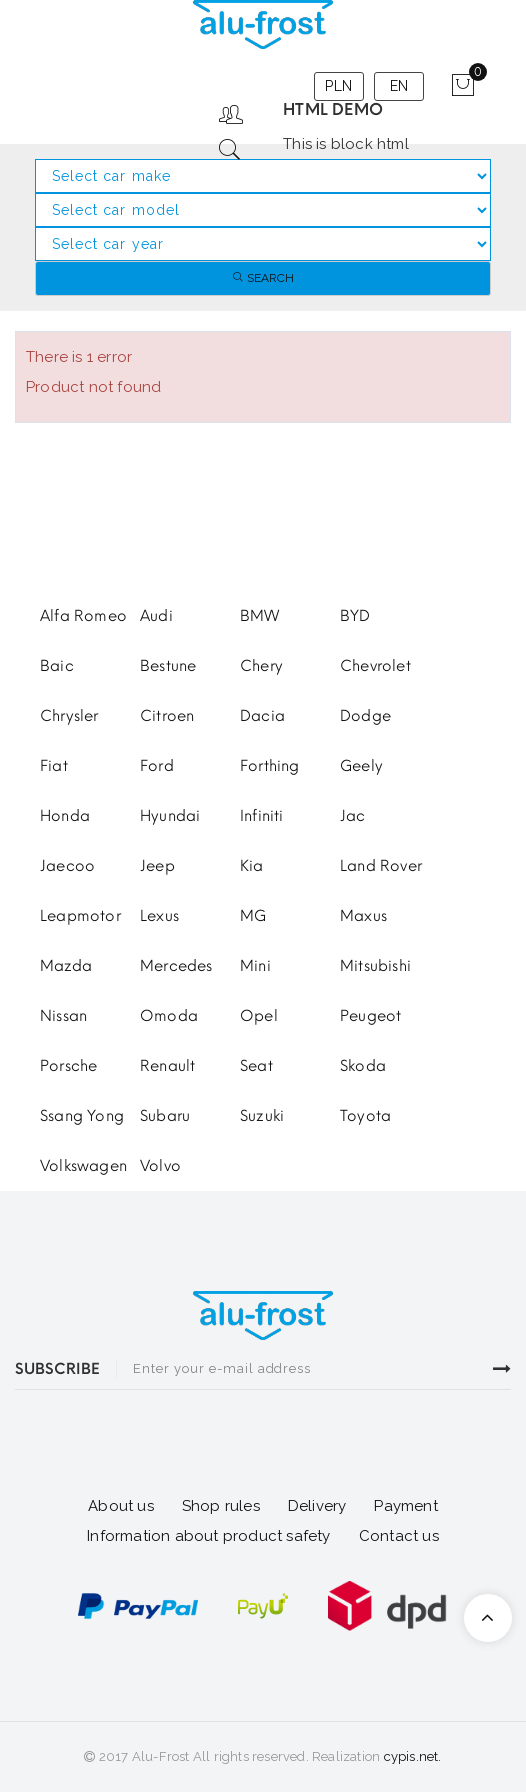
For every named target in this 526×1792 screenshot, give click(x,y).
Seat (256, 1066)
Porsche (68, 1066)
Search (263, 278)
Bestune (168, 666)
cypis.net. (413, 1756)
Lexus (159, 916)
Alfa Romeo (83, 616)
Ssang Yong (82, 1116)
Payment (405, 1506)
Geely (361, 766)
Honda (65, 816)
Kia (252, 866)
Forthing (270, 766)
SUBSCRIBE (57, 1369)
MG (253, 916)
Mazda (66, 966)
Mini (255, 966)
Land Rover (381, 866)
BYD (355, 616)
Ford (157, 766)
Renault (167, 1066)
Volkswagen (83, 1166)
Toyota (365, 1116)
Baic (57, 666)
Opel (259, 1016)
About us (121, 1506)
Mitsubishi (375, 966)
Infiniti (262, 816)
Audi (156, 616)
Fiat (54, 766)
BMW (260, 616)
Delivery (317, 1506)
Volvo (160, 1166)
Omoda (169, 1016)
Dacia (262, 716)
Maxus (363, 916)
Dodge (365, 716)
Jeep (157, 866)
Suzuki (262, 1116)
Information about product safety (208, 1536)
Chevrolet (375, 666)
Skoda (363, 1066)
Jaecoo (67, 866)
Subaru (165, 1116)
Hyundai (170, 816)
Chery (261, 666)
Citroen (167, 716)
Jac (353, 816)
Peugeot (370, 1016)
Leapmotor (80, 916)
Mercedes (176, 966)
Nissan (63, 1016)
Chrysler (69, 716)
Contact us (399, 1536)
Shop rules (221, 1506)
